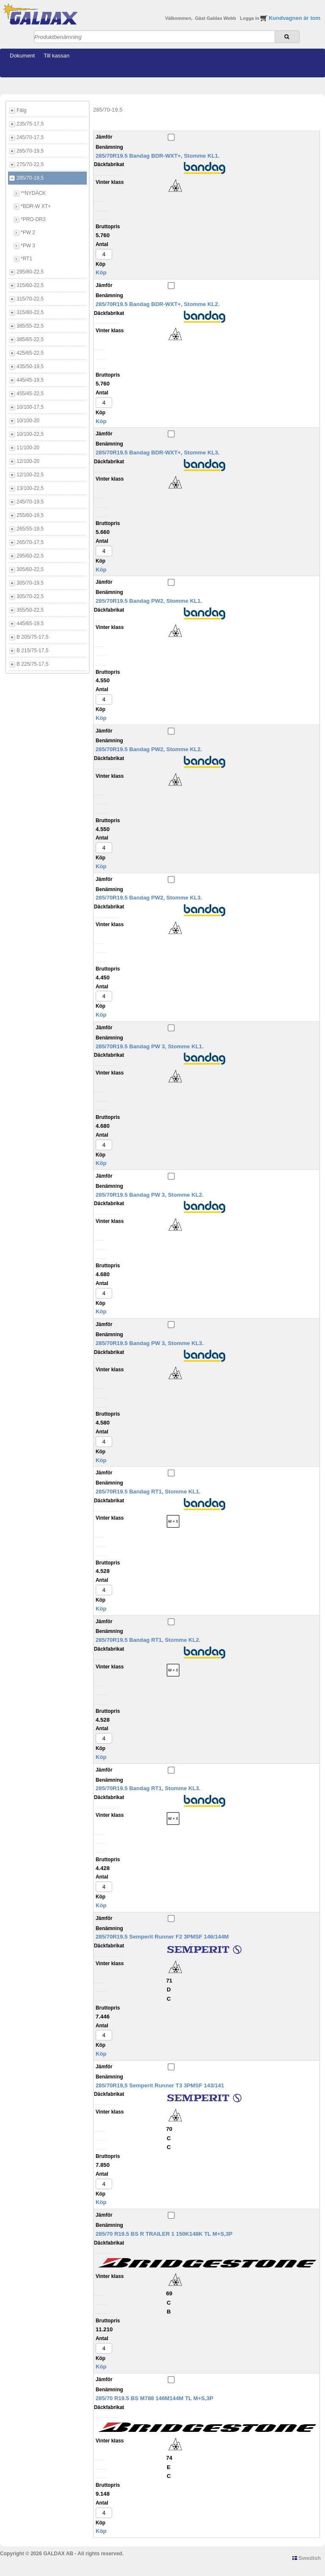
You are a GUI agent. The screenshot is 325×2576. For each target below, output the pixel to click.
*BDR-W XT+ (36, 206)
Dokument (22, 55)
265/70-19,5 (30, 151)
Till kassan (56, 55)
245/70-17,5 (30, 137)
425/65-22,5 (30, 353)
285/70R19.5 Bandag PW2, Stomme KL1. (149, 601)
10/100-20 (28, 421)
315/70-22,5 (30, 299)
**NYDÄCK (33, 193)
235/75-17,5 (30, 124)
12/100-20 (28, 461)
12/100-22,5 (30, 475)
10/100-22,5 (30, 434)
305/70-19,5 (30, 583)
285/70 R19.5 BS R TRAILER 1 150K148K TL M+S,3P (164, 2234)
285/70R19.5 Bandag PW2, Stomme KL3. (149, 897)
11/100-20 (28, 448)
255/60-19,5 (30, 515)
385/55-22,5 (30, 326)
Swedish (306, 2558)
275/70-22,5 (30, 164)
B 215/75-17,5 (32, 651)
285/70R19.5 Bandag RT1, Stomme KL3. (148, 1788)
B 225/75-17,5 (32, 664)
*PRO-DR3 (33, 219)
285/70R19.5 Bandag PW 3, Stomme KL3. (150, 1343)
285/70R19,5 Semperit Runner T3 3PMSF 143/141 (160, 2085)
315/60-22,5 (30, 285)
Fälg (21, 110)
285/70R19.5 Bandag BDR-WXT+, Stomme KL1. (158, 156)
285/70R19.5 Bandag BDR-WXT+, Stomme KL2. (158, 304)
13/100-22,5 (30, 488)
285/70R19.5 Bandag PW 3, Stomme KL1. (150, 1046)
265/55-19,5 (30, 529)
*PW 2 (28, 232)
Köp (101, 272)
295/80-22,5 (30, 272)
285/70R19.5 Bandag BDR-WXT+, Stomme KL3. (158, 452)
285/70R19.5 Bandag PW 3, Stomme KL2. (150, 1195)
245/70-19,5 (30, 502)
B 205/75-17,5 (32, 637)
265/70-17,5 (30, 542)
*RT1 (26, 259)
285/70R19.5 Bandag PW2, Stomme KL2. (149, 749)
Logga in (250, 18)
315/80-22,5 (30, 312)
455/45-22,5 (30, 394)
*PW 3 (28, 246)
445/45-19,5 (30, 380)
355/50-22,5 (30, 610)
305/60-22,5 (30, 569)
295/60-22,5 (30, 556)
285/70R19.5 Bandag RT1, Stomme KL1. (148, 1491)
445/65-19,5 (30, 623)
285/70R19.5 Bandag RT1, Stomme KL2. (148, 1640)
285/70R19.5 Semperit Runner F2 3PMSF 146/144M (162, 1936)
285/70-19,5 (30, 178)
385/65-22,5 (30, 339)
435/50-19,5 (30, 366)
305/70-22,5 (30, 596)
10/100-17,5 (30, 407)
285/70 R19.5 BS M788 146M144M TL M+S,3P (154, 2398)
